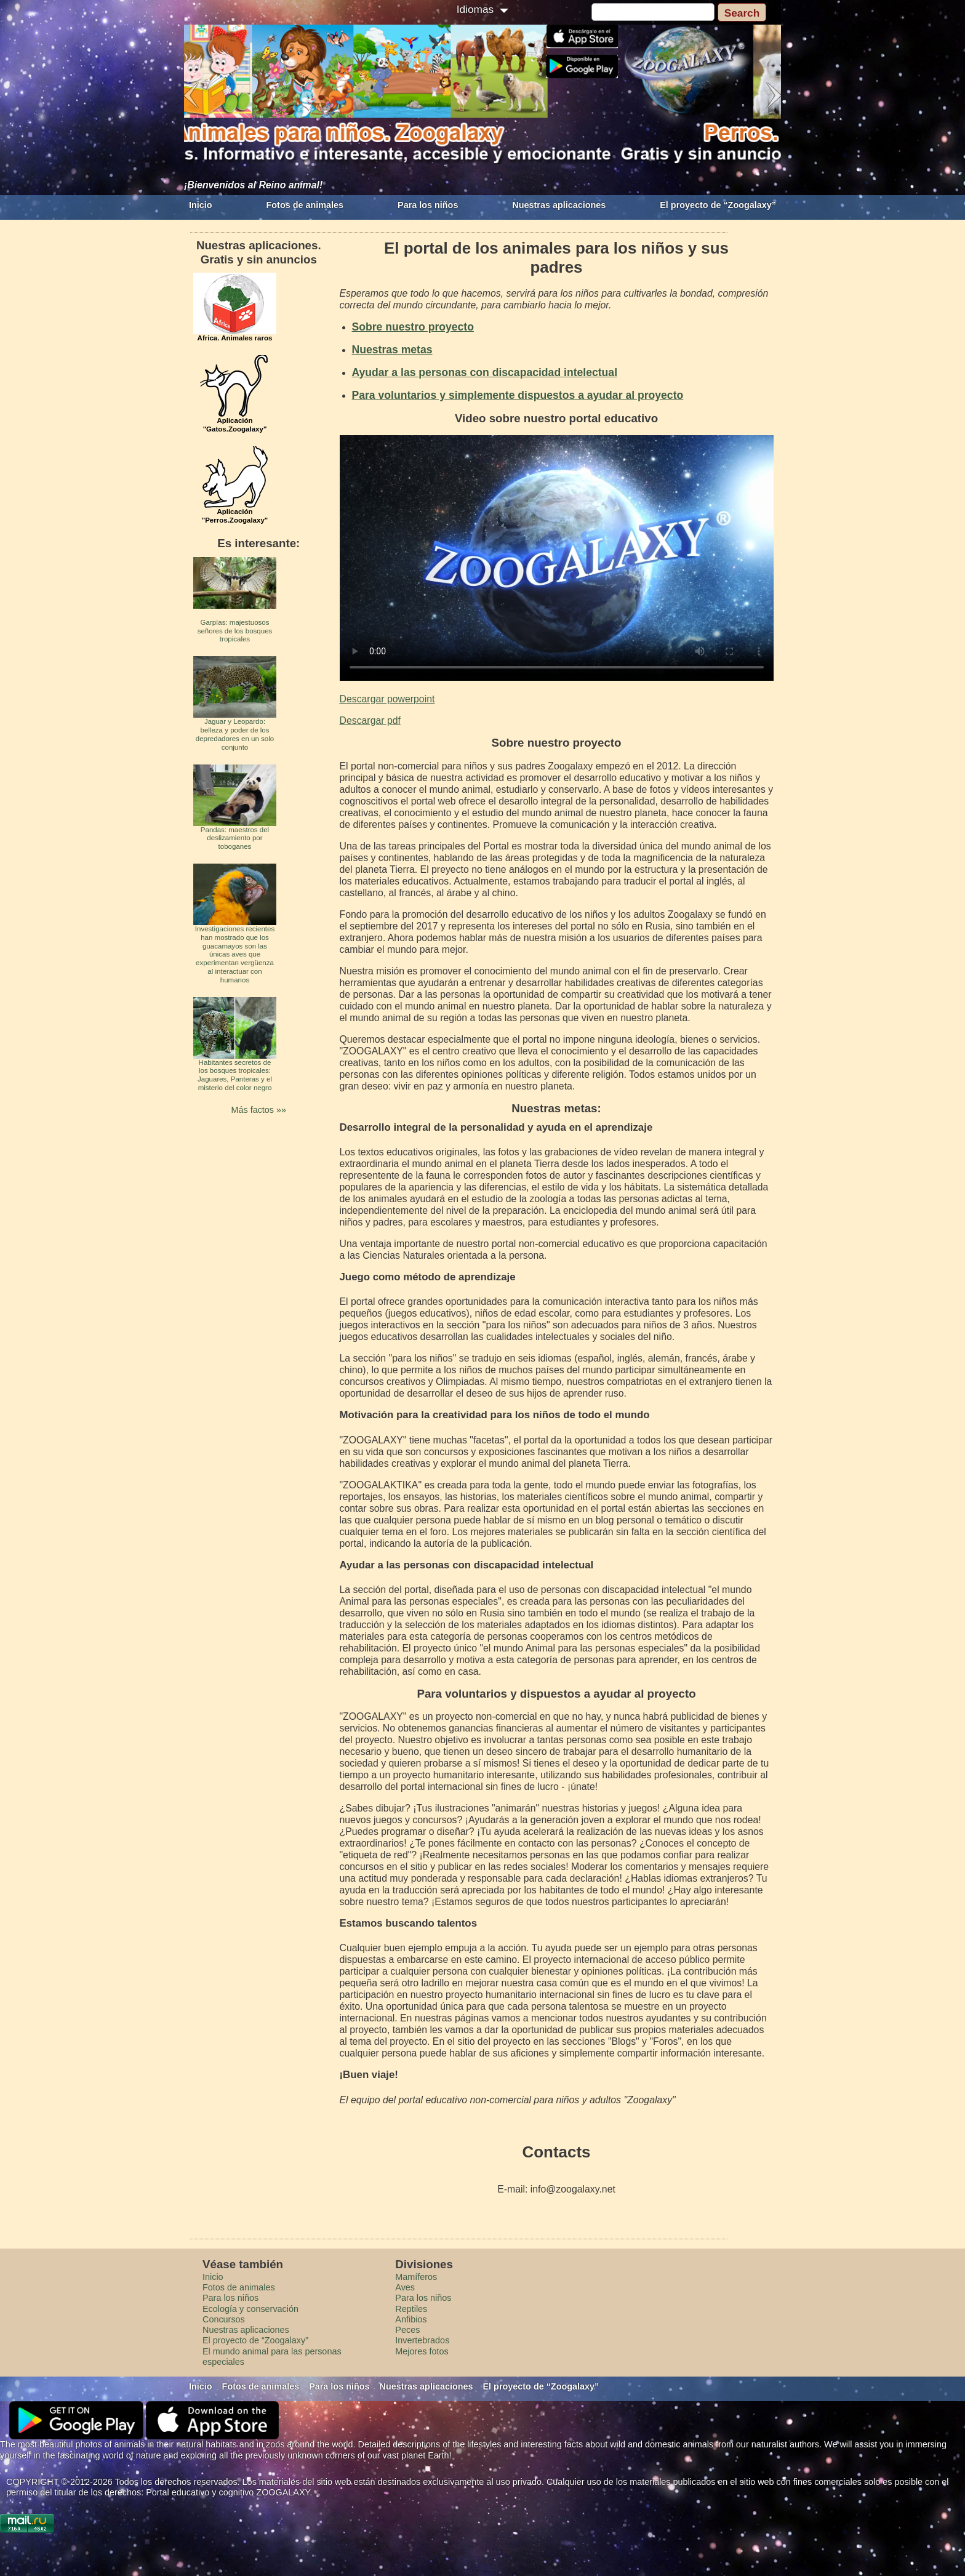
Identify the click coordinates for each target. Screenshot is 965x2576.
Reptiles (411, 2309)
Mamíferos (416, 2277)
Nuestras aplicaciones (559, 205)
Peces (407, 2330)
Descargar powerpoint (387, 699)
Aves (405, 2287)
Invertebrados (422, 2340)
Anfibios (410, 2319)
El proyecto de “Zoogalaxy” (718, 205)
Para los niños (428, 205)
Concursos (223, 2319)
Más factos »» (258, 1110)
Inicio (200, 205)
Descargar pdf (370, 720)
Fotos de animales (305, 205)
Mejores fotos (421, 2351)
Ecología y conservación (250, 2309)
